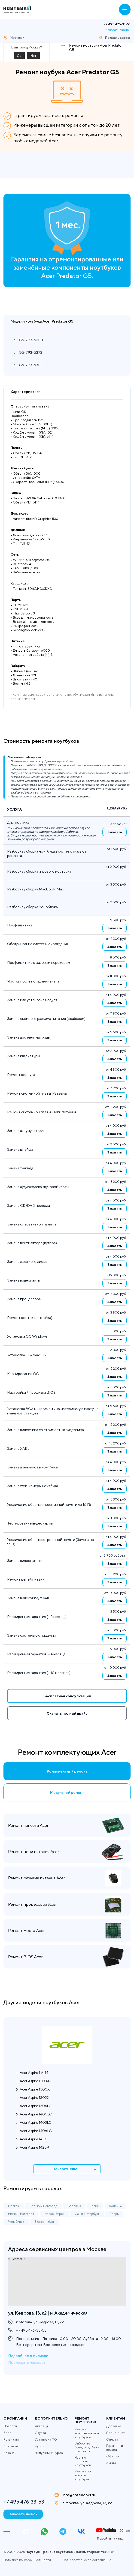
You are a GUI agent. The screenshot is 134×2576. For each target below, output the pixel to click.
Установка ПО (46, 2439)
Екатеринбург (44, 2221)
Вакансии (10, 2453)
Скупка (40, 2433)
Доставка (113, 2426)
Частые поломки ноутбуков (83, 2461)
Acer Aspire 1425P (34, 2147)
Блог (7, 2433)
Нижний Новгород (21, 2214)
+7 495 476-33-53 (117, 24)
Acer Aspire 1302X (34, 2097)
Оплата (112, 2439)
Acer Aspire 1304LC (36, 2106)
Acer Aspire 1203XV (36, 2081)
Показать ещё (64, 2169)
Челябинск (16, 2221)
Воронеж (74, 2206)
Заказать (114, 832)
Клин (95, 2206)
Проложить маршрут (27, 2362)
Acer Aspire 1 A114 (34, 2072)
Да (19, 55)
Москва (13, 2206)
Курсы (40, 2446)
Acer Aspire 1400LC (36, 2114)
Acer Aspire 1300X (35, 2089)
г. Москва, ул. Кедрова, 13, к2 (87, 2503)
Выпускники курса (49, 2453)
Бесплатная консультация (67, 1696)
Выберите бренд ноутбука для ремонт (87, 2447)
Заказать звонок (118, 30)
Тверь (114, 2214)
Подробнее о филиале (28, 2356)
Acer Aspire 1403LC (36, 2122)
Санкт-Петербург (87, 2214)
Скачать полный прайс (67, 1713)
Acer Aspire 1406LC (36, 2131)
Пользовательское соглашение (86, 2560)
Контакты (10, 2446)
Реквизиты (11, 2439)
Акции (111, 2463)
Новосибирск (54, 2214)
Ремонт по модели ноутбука (83, 2475)
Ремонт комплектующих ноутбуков (87, 2433)
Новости (10, 2426)
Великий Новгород (43, 2206)
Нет (33, 55)
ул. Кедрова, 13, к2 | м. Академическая (48, 2313)
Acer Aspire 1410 (33, 2139)
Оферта (112, 2456)
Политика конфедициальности (27, 2560)
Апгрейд (41, 2426)
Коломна (115, 2206)
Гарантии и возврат (114, 2448)
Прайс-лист (115, 2433)
